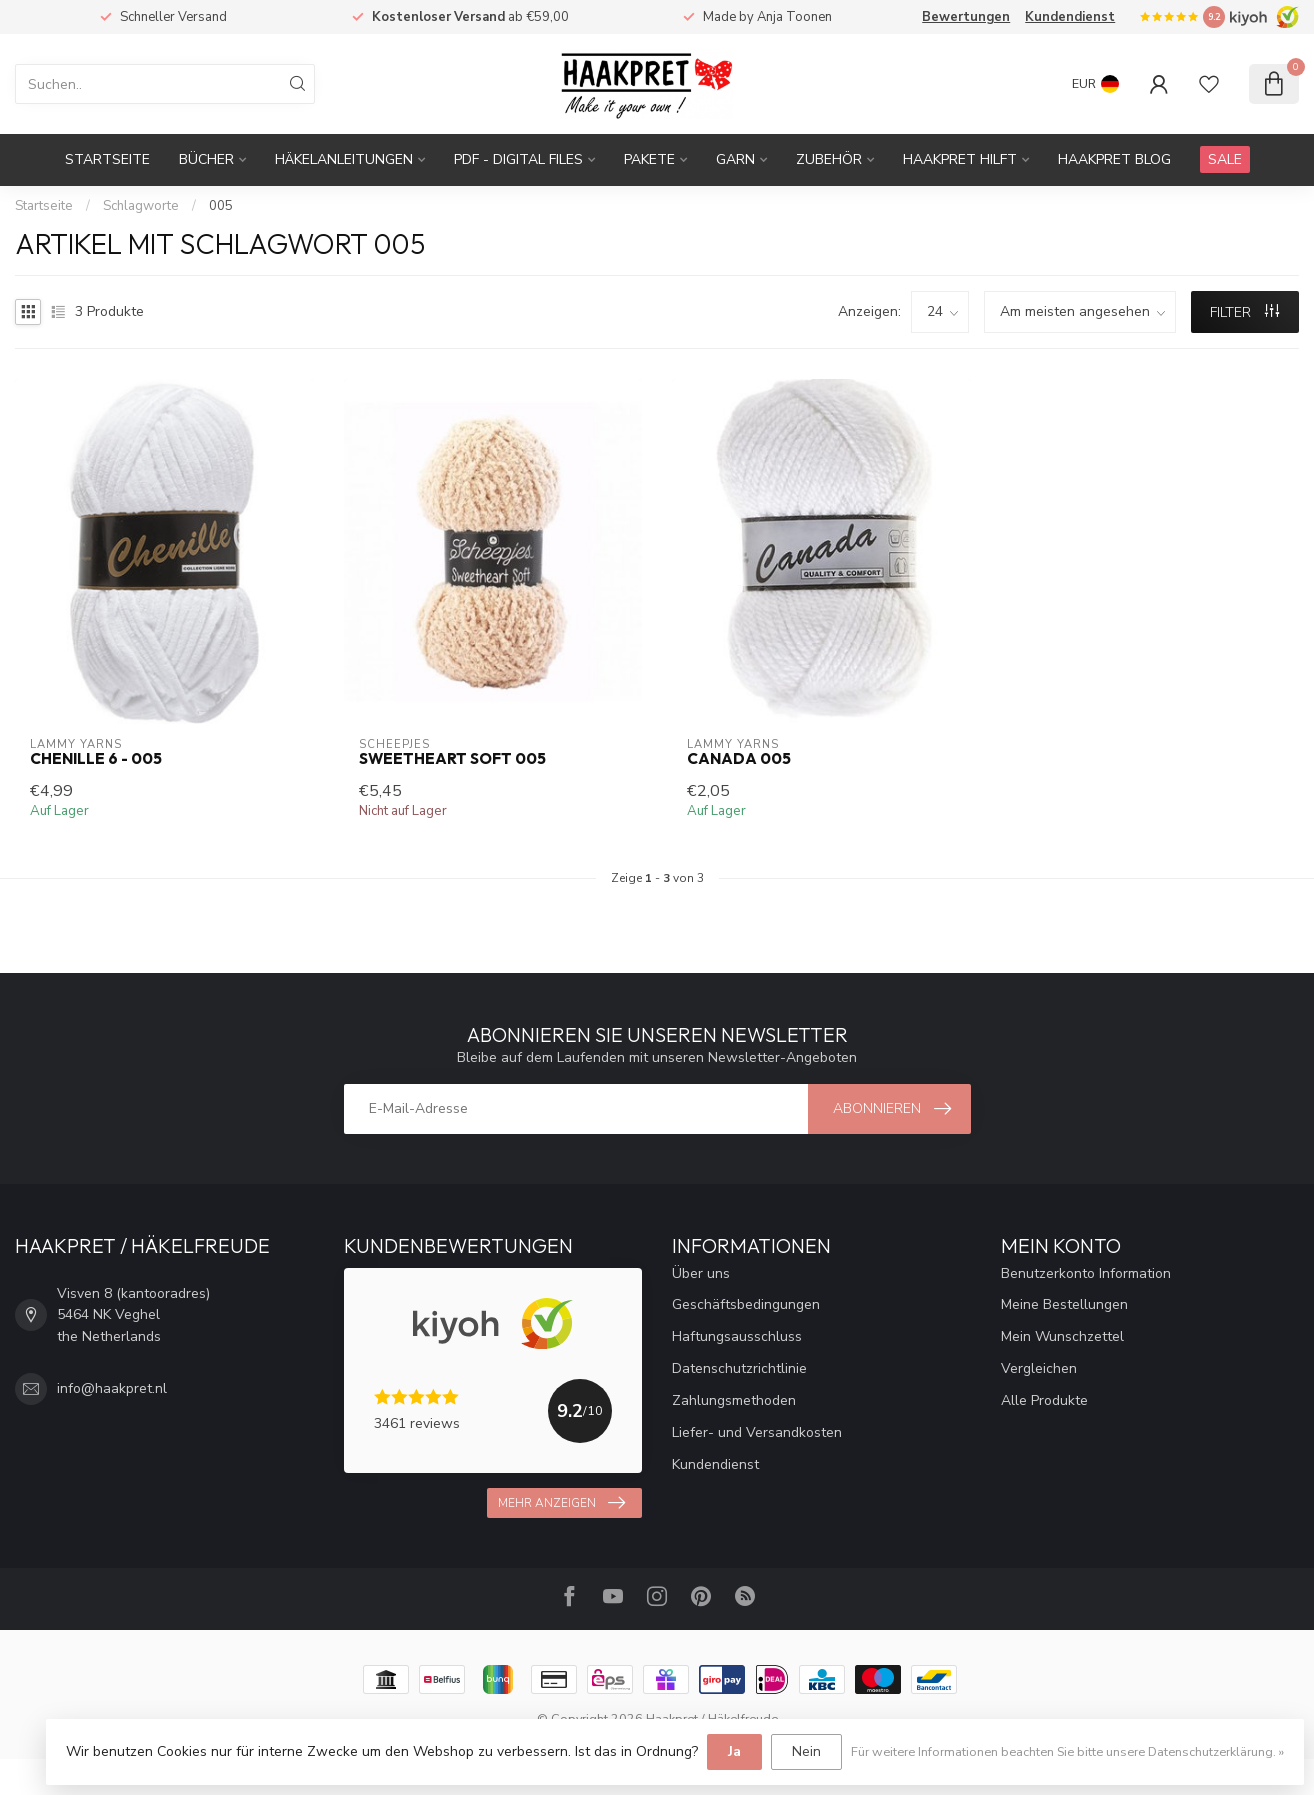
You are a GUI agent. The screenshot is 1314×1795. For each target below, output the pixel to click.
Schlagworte (141, 206)
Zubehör (829, 159)
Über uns (701, 1273)
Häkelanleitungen (344, 159)
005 (221, 206)
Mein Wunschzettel (1062, 1336)
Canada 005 (739, 759)
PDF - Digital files (518, 159)
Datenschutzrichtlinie (739, 1368)
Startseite (107, 159)
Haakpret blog (1114, 159)
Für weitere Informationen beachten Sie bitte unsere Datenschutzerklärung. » (1067, 1751)
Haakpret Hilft (960, 159)
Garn (735, 159)
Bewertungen (966, 17)
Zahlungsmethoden (734, 1400)
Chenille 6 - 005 (96, 759)
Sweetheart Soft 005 (452, 759)
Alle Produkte (1044, 1400)
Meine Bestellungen (1064, 1304)
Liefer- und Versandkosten (757, 1432)
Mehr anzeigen (561, 1503)
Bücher (206, 159)
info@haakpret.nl (112, 1388)
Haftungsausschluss (737, 1336)
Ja (734, 1751)
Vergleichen (1039, 1368)
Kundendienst (1070, 17)
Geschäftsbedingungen (746, 1304)
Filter (1244, 312)
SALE (1225, 159)
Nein (806, 1751)
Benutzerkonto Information (1086, 1273)
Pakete (649, 159)
